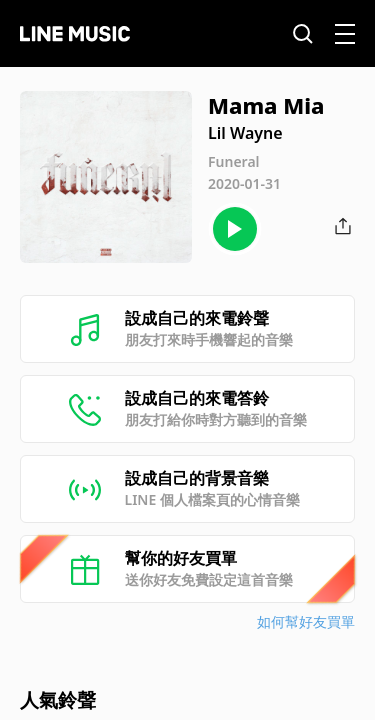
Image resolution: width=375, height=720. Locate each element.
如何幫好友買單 (306, 621)
